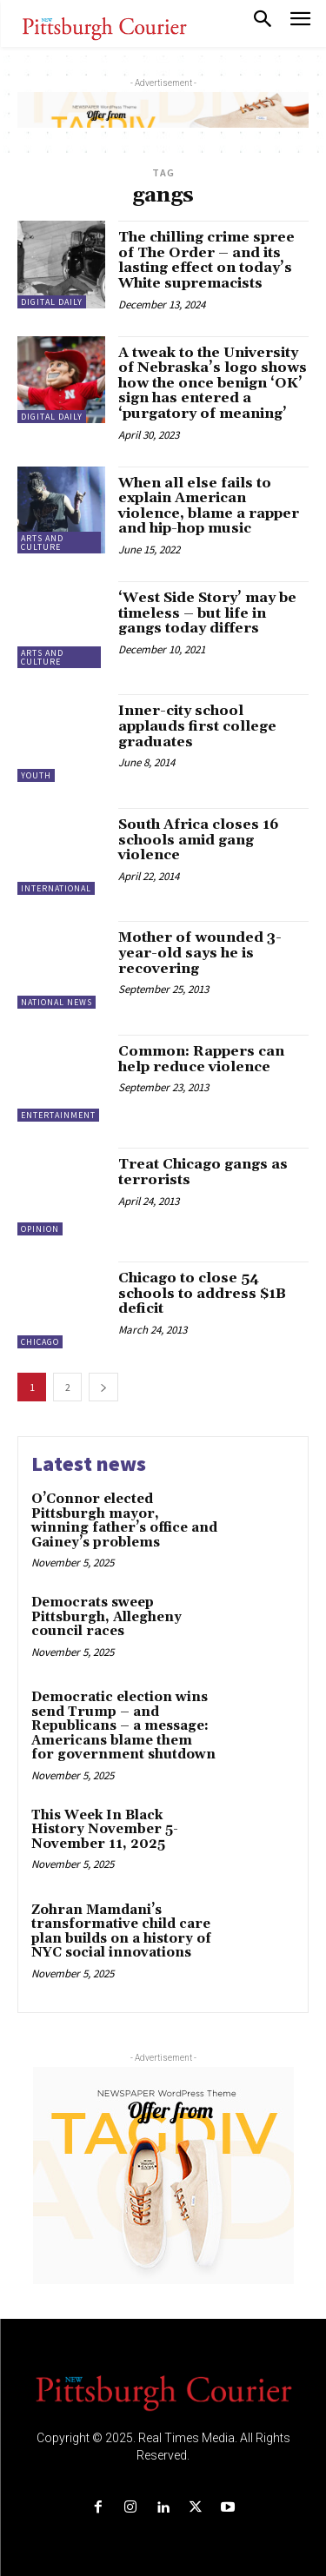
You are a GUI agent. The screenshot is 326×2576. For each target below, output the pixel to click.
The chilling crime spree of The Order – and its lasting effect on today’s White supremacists (206, 260)
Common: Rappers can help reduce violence (201, 1059)
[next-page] (103, 1387)
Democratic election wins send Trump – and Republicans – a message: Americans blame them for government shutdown (123, 1726)
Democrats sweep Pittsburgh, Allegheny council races (106, 1616)
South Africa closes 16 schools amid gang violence (198, 840)
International (56, 888)
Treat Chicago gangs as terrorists (203, 1172)
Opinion (40, 1229)
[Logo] (163, 2391)
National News (56, 1002)
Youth (36, 775)
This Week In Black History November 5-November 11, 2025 (104, 1829)
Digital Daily (52, 302)
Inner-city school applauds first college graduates (197, 726)
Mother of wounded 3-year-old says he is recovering (200, 953)
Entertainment (58, 1115)
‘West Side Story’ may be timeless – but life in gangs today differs (207, 613)
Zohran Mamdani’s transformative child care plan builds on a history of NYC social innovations (121, 1932)
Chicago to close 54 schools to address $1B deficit (202, 1293)
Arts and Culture (42, 543)
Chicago (40, 1342)
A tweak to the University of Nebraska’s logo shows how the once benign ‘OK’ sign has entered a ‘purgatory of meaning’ (212, 383)
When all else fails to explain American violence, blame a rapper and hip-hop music (208, 506)
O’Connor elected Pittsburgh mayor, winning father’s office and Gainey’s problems (124, 1521)
